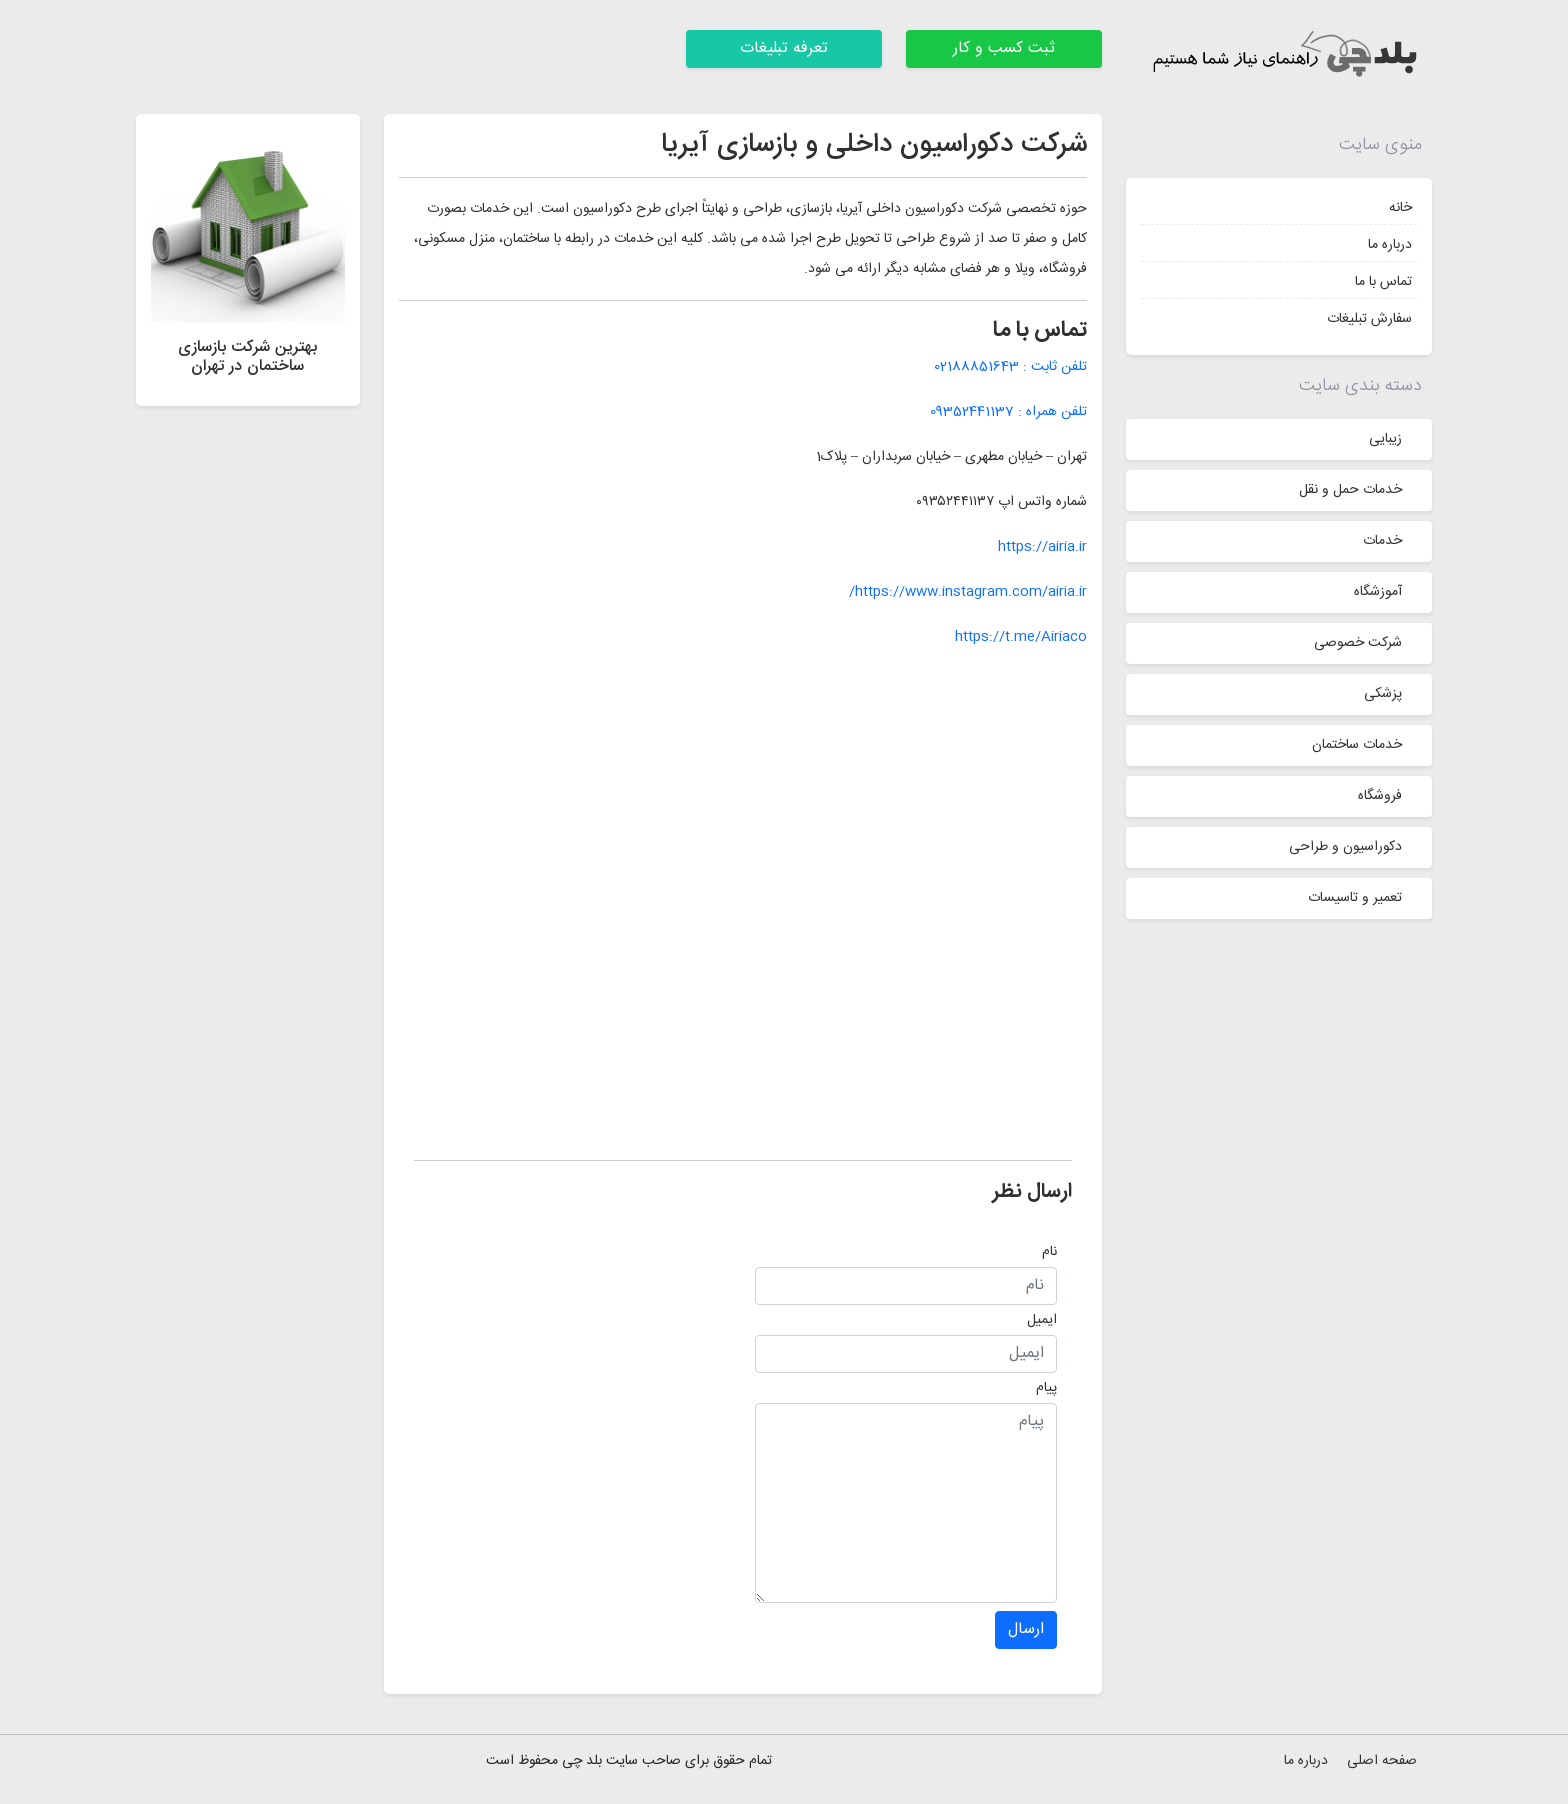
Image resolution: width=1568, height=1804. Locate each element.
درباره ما (1390, 245)
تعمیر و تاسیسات (1355, 898)
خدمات (1382, 541)
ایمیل (1042, 1320)
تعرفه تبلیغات (784, 48)
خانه (1400, 208)
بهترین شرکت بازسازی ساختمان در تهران (247, 357)
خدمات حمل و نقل (1350, 490)
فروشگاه (1380, 796)
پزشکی (1383, 694)
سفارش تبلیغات (1369, 319)
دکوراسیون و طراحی (1345, 847)
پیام (1046, 1388)
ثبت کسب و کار (1004, 48)
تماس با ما (1383, 282)
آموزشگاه (1378, 592)
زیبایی (1385, 439)
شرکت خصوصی (1358, 643)
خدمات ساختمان (1357, 745)
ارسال (1026, 1629)
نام (1049, 1252)
